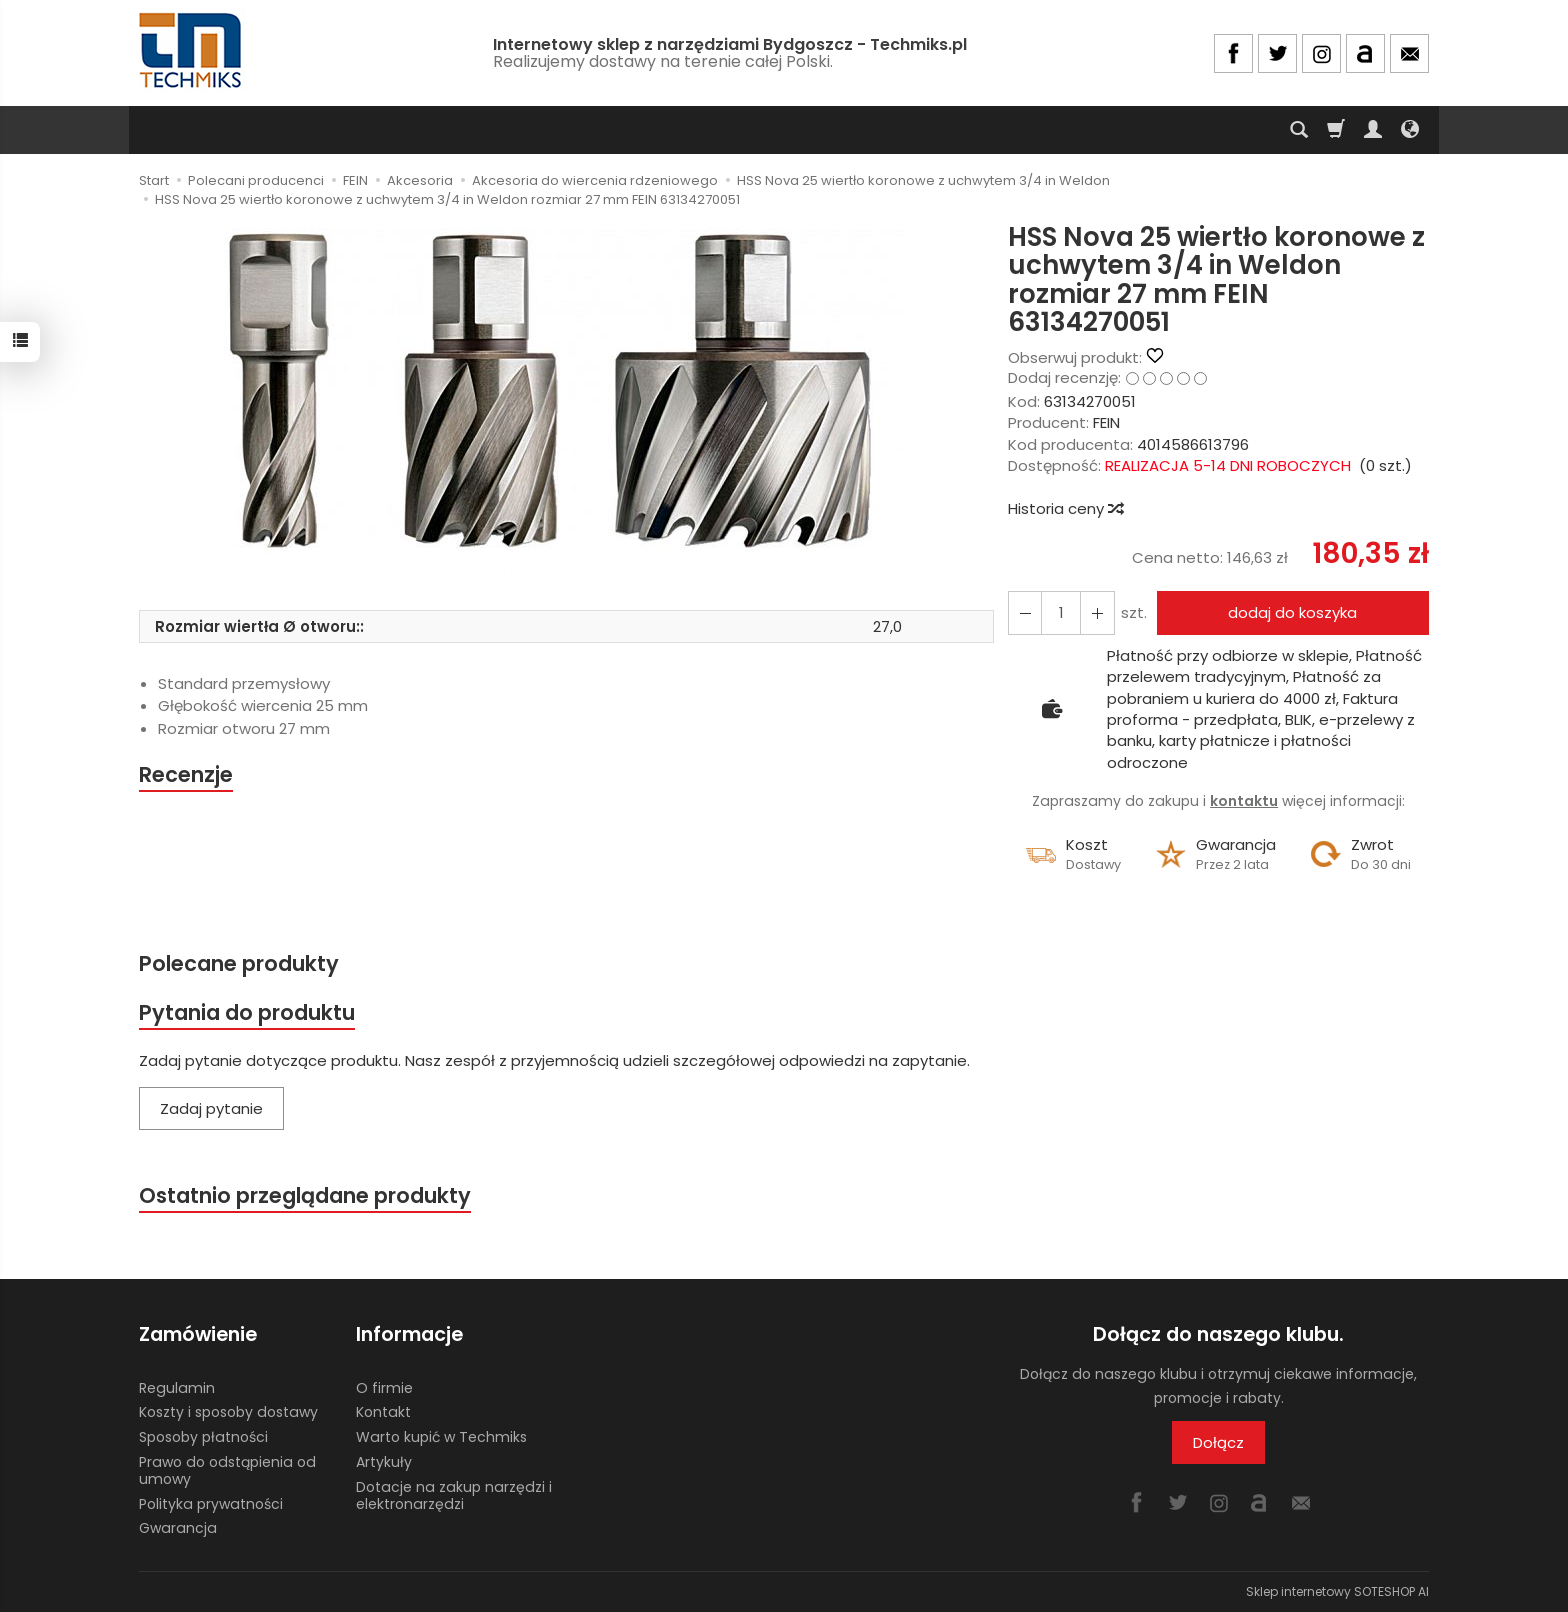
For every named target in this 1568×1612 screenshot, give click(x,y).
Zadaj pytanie (211, 1108)
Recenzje (186, 774)
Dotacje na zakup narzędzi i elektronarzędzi (454, 1495)
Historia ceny (1065, 508)
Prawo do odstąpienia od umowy (227, 1470)
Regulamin (177, 1387)
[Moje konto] (1373, 130)
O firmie (384, 1387)
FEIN (1106, 422)
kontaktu (1244, 801)
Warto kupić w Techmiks (441, 1437)
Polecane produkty (239, 963)
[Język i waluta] (1410, 130)
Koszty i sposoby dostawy (228, 1412)
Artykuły (384, 1462)
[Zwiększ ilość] (1025, 612)
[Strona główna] (192, 50)
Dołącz (1218, 1442)
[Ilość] (1061, 612)
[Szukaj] (1299, 130)
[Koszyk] (1336, 130)
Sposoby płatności (203, 1437)
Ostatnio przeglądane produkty (305, 1196)
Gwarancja (178, 1528)
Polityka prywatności (211, 1503)
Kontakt (383, 1412)
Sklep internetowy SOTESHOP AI (1337, 1591)
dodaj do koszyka (1292, 612)
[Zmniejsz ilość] (1097, 612)
